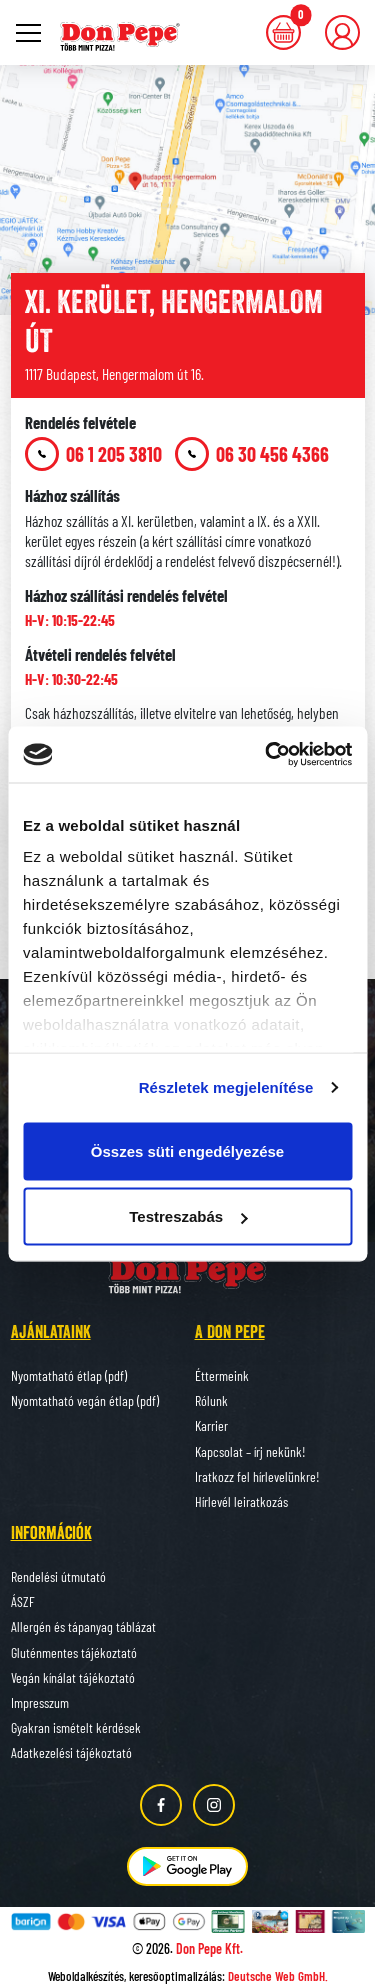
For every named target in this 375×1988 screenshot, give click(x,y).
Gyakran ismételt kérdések (76, 1727)
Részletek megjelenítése (226, 1087)
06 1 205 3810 (93, 454)
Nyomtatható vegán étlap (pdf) (85, 1400)
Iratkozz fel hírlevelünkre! (257, 1476)
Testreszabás (188, 1216)
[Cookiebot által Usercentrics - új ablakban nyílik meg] (267, 755)
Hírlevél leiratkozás (241, 1501)
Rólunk (211, 1400)
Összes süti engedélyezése (187, 1150)
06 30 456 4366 (252, 454)
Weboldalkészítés (86, 1976)
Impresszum (40, 1702)
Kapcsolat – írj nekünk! (250, 1451)
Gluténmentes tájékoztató (74, 1652)
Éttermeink (222, 1375)
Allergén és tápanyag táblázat (83, 1626)
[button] (342, 32)
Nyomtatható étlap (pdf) (69, 1375)
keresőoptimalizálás (175, 1976)
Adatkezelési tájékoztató (71, 1752)
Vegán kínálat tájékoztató (73, 1677)
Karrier (211, 1425)
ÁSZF (23, 1601)
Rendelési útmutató (58, 1576)
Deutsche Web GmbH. (278, 1976)
